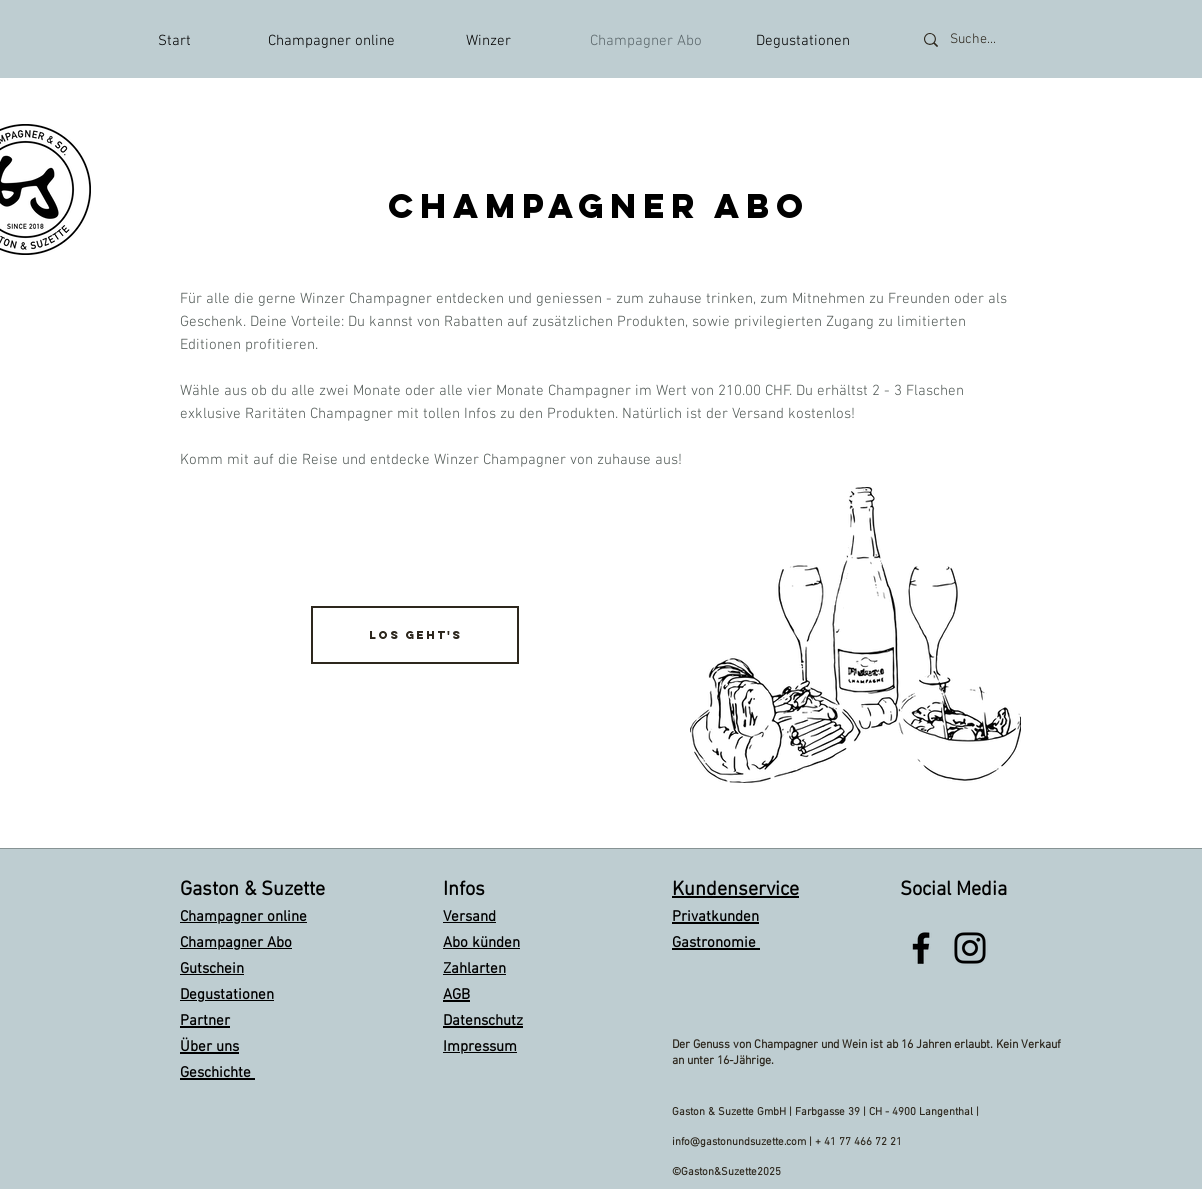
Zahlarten (474, 969)
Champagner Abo (236, 943)
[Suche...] (999, 39)
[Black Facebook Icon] (921, 948)
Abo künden (481, 943)
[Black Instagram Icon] (970, 948)
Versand (469, 917)
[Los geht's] (415, 635)
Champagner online (243, 917)
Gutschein (212, 969)
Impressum (480, 1047)
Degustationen (227, 995)
